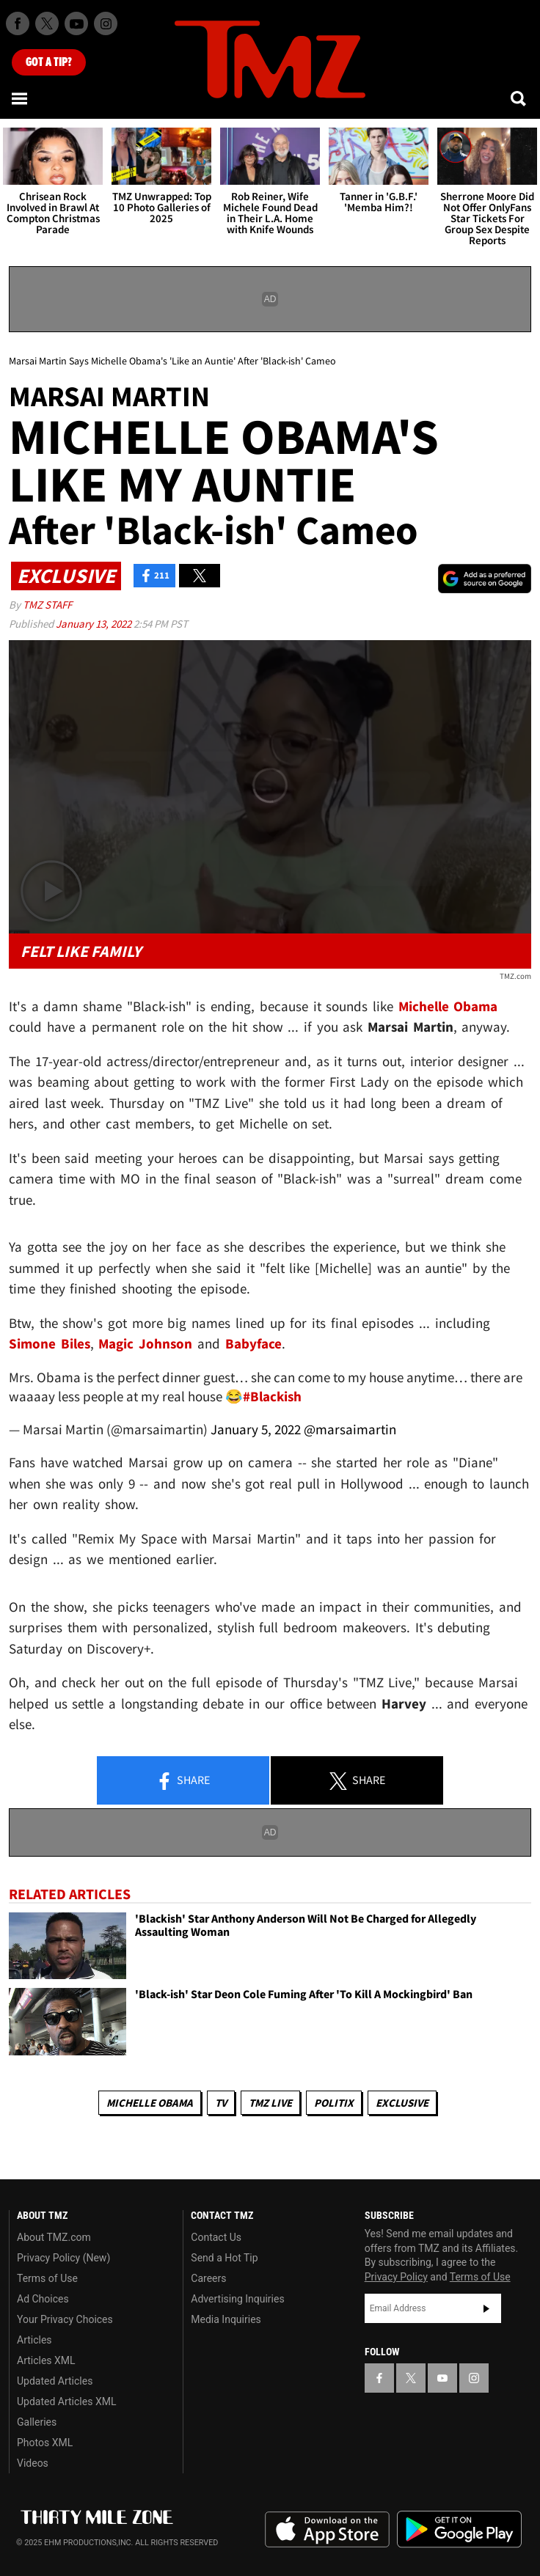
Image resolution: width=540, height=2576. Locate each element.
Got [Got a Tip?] (49, 62)
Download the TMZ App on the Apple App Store (327, 2529)
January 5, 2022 (256, 1429)
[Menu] (20, 98)
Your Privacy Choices (65, 2319)
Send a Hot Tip (224, 2258)
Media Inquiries (225, 2319)
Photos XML (45, 2442)
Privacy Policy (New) (63, 2258)
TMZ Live (270, 2103)
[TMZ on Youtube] (76, 23)
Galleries (36, 2422)
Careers (208, 2278)
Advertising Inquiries (237, 2299)
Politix (334, 2103)
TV (221, 2103)
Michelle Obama (149, 2103)
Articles (34, 2340)
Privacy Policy (396, 2277)
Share (183, 1781)
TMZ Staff (47, 605)
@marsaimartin (350, 1429)
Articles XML (46, 2360)
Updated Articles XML (66, 2401)
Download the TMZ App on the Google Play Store (459, 2529)
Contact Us (216, 2237)
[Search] (519, 98)
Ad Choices (43, 2299)
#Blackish (272, 1396)
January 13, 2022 (95, 624)
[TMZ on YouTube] (442, 2378)
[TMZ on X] (47, 23)
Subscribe (486, 2308)
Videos (32, 2463)
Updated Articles (54, 2381)
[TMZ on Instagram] (105, 23)
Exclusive (402, 2103)
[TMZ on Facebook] (17, 23)
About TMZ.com (54, 2237)
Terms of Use (47, 2278)
